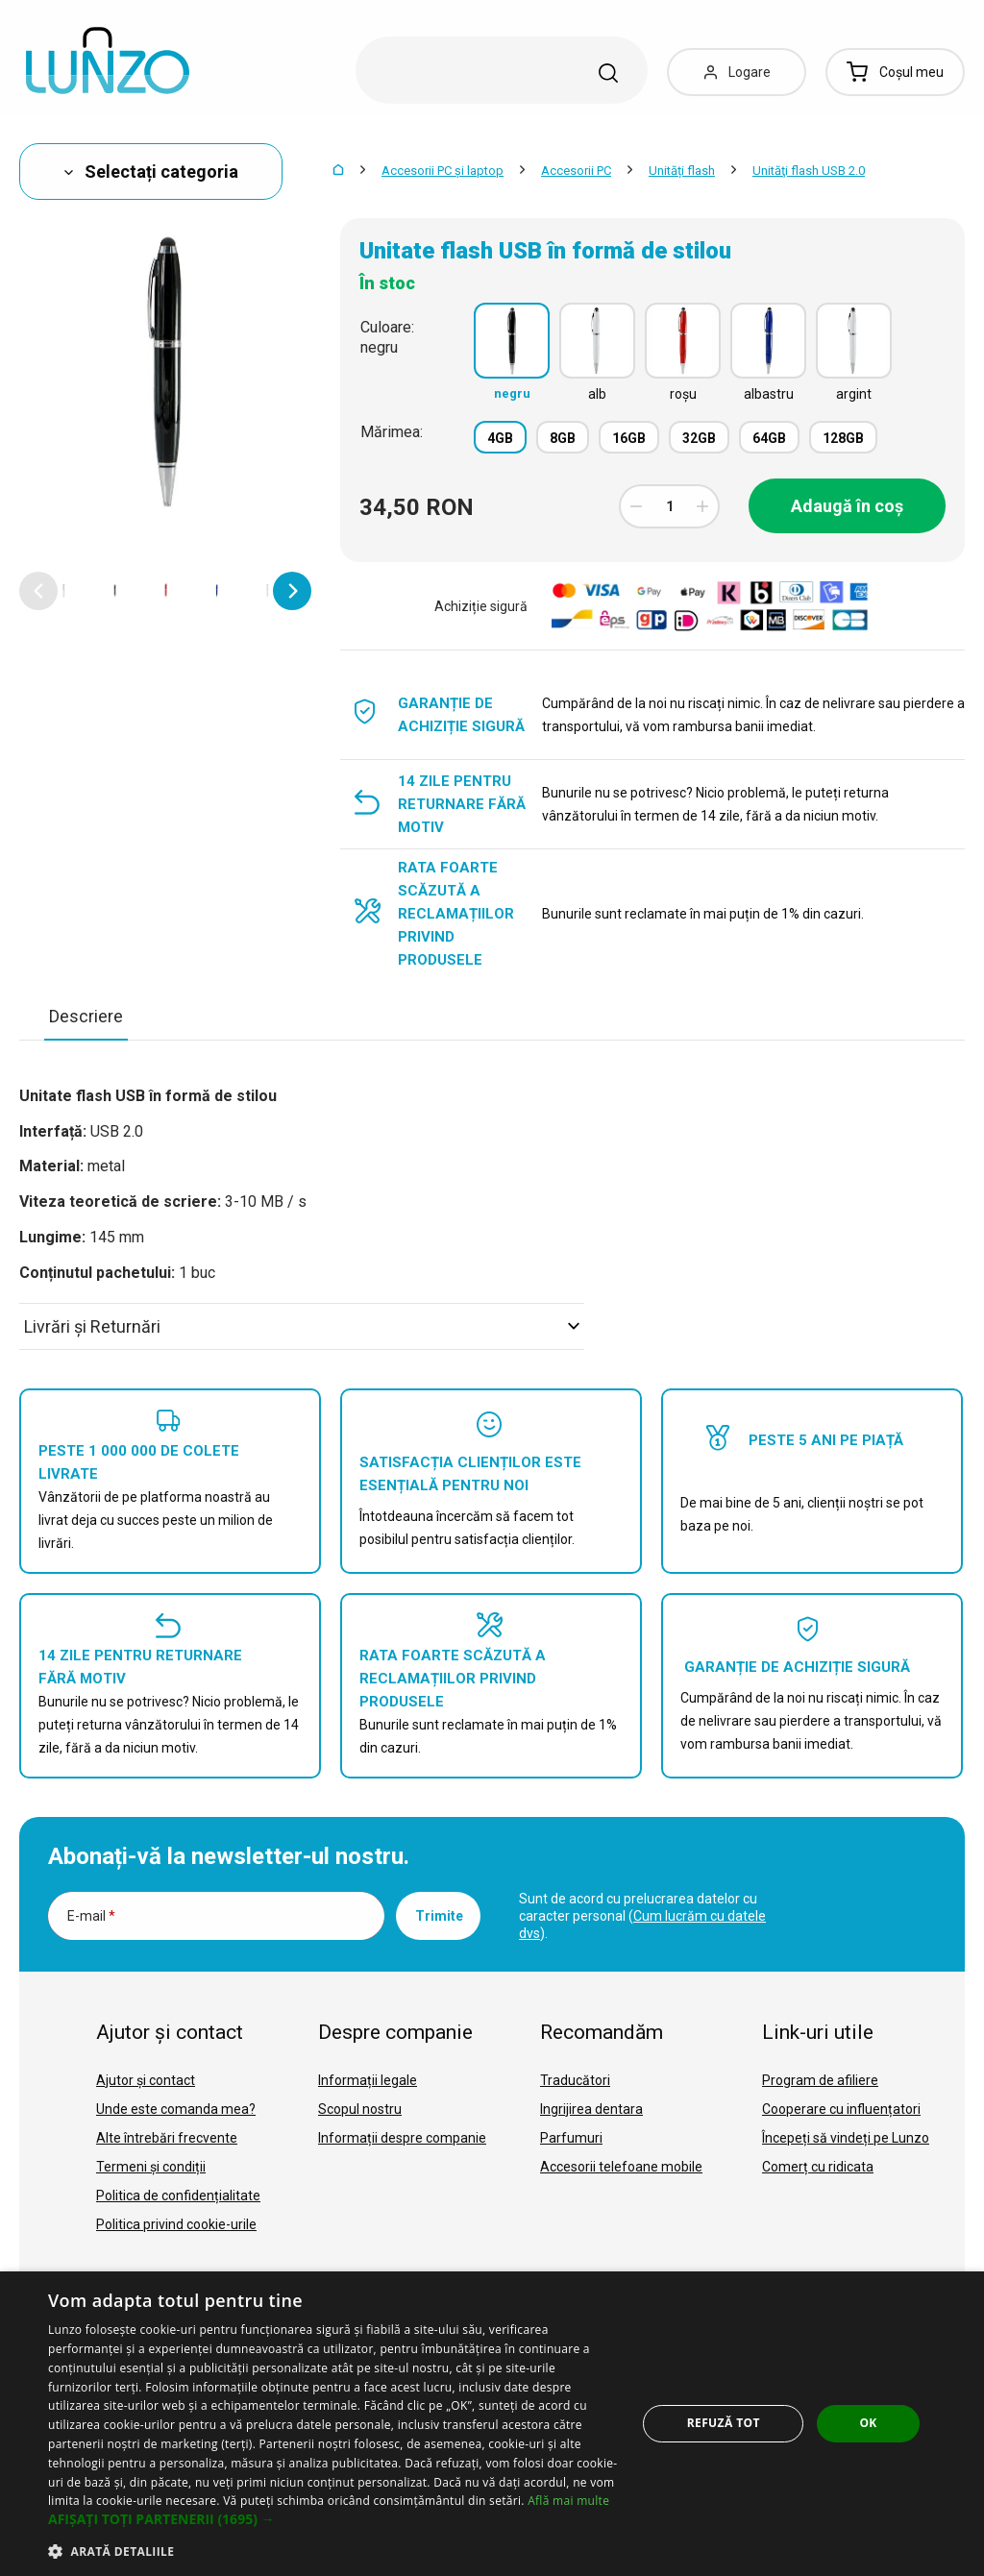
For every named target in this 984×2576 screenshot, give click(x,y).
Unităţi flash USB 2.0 (808, 170)
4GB (500, 438)
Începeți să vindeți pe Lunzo (845, 2138)
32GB (699, 438)
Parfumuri (571, 2138)
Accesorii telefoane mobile (621, 2166)
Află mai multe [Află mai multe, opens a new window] (568, 2500)
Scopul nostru (360, 2109)
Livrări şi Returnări (301, 1326)
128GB (843, 438)
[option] (64, 590)
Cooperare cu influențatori (841, 2109)
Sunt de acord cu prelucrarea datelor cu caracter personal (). (642, 1916)
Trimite (439, 1916)
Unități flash (682, 170)
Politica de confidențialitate (178, 2195)
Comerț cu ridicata (817, 2166)
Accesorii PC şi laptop (442, 170)
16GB (629, 438)
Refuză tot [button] (723, 2423)
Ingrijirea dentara (591, 2109)
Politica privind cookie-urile (176, 2224)
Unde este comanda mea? (176, 2109)
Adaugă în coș (847, 506)
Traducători (575, 2080)
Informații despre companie (402, 2138)
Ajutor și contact (145, 2080)
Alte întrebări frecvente (166, 2138)
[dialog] (492, 2423)
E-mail (91, 1916)
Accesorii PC (576, 170)
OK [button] (867, 2423)
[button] (38, 591)
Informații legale (367, 2080)
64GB (769, 438)
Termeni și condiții (151, 2166)
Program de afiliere (820, 2080)
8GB (563, 438)
